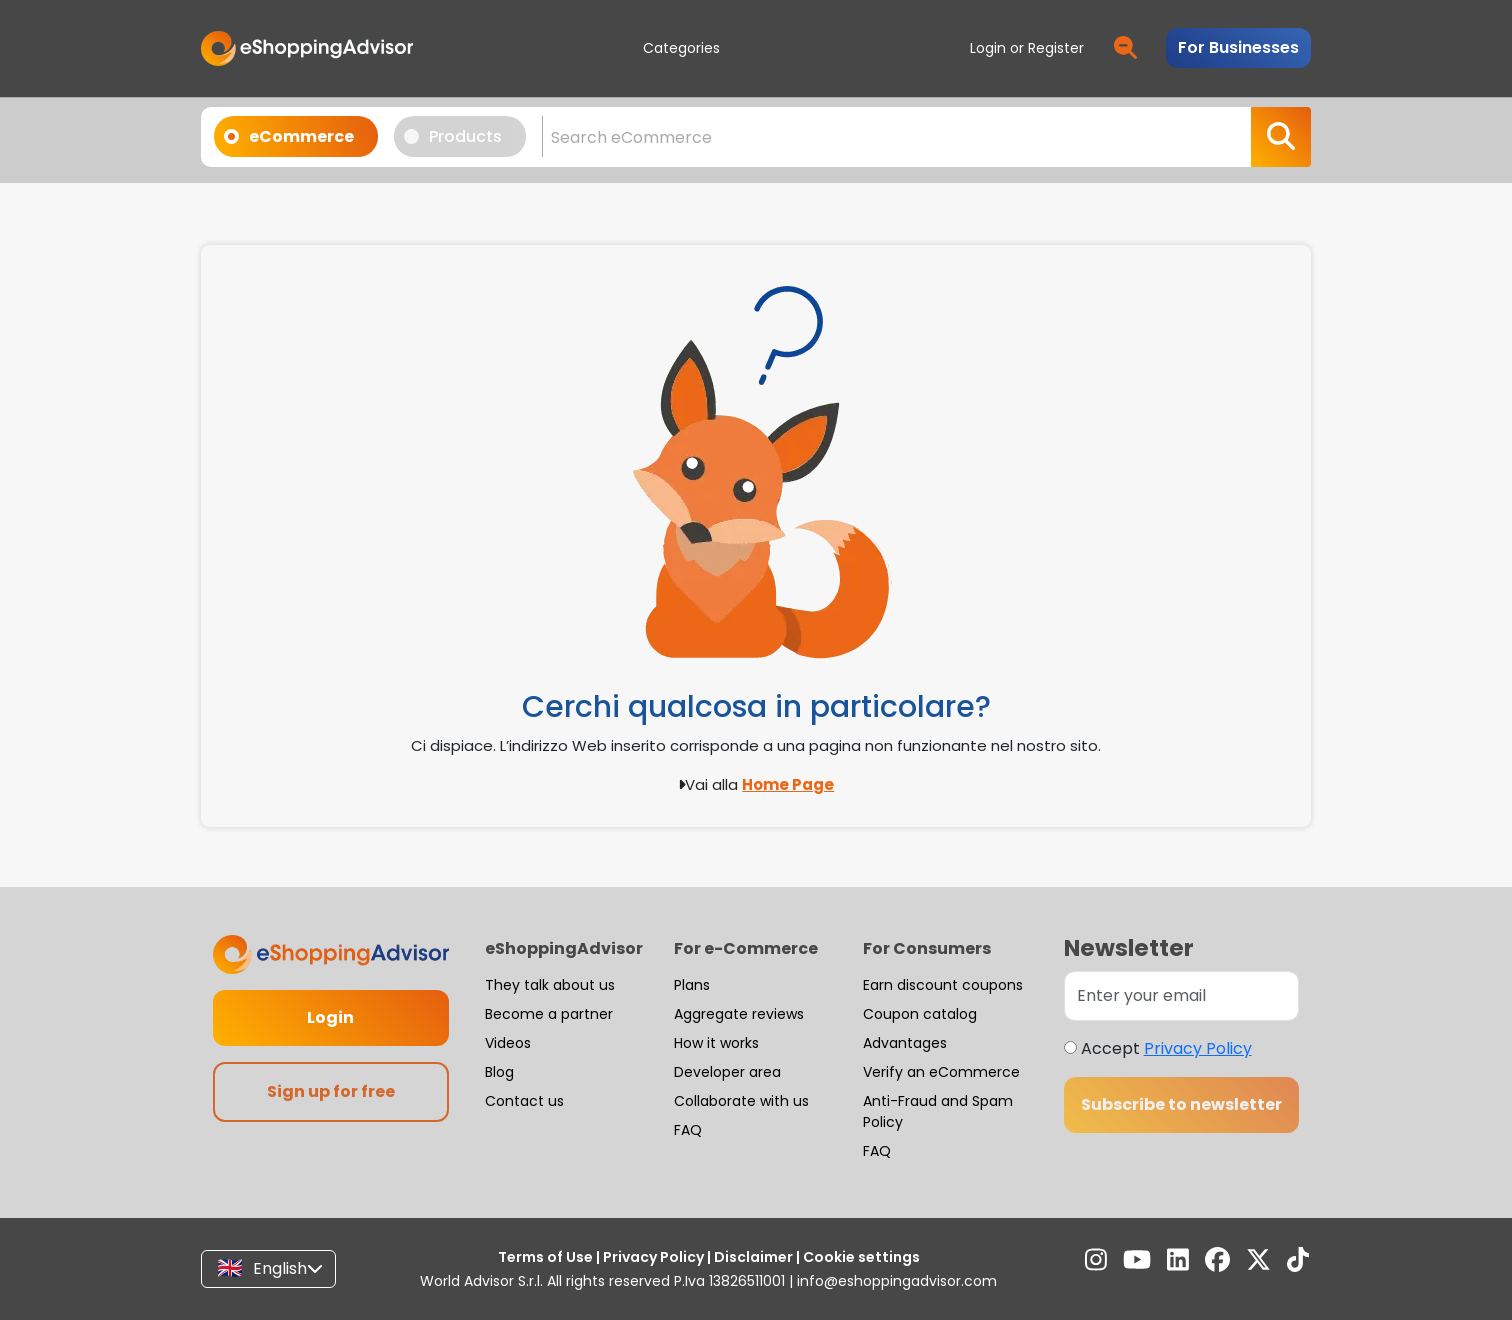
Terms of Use (547, 1257)
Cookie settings (860, 1257)
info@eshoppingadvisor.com (897, 1281)
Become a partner (549, 1014)
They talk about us (550, 985)
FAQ (688, 1130)
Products (459, 136)
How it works (716, 1043)
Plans (692, 985)
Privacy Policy (1198, 1048)
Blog (499, 1072)
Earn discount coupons (943, 985)
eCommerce (295, 136)
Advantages (905, 1043)
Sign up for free (331, 1091)
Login (330, 1017)
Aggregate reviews (739, 1014)
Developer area (727, 1072)
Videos (508, 1043)
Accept (1166, 1048)
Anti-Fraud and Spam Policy (938, 1111)
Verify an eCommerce (941, 1072)
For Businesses (1238, 47)
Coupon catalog (920, 1014)
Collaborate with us (741, 1101)
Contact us (524, 1101)
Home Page (788, 784)
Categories (681, 48)
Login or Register (1027, 48)
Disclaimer (753, 1257)
